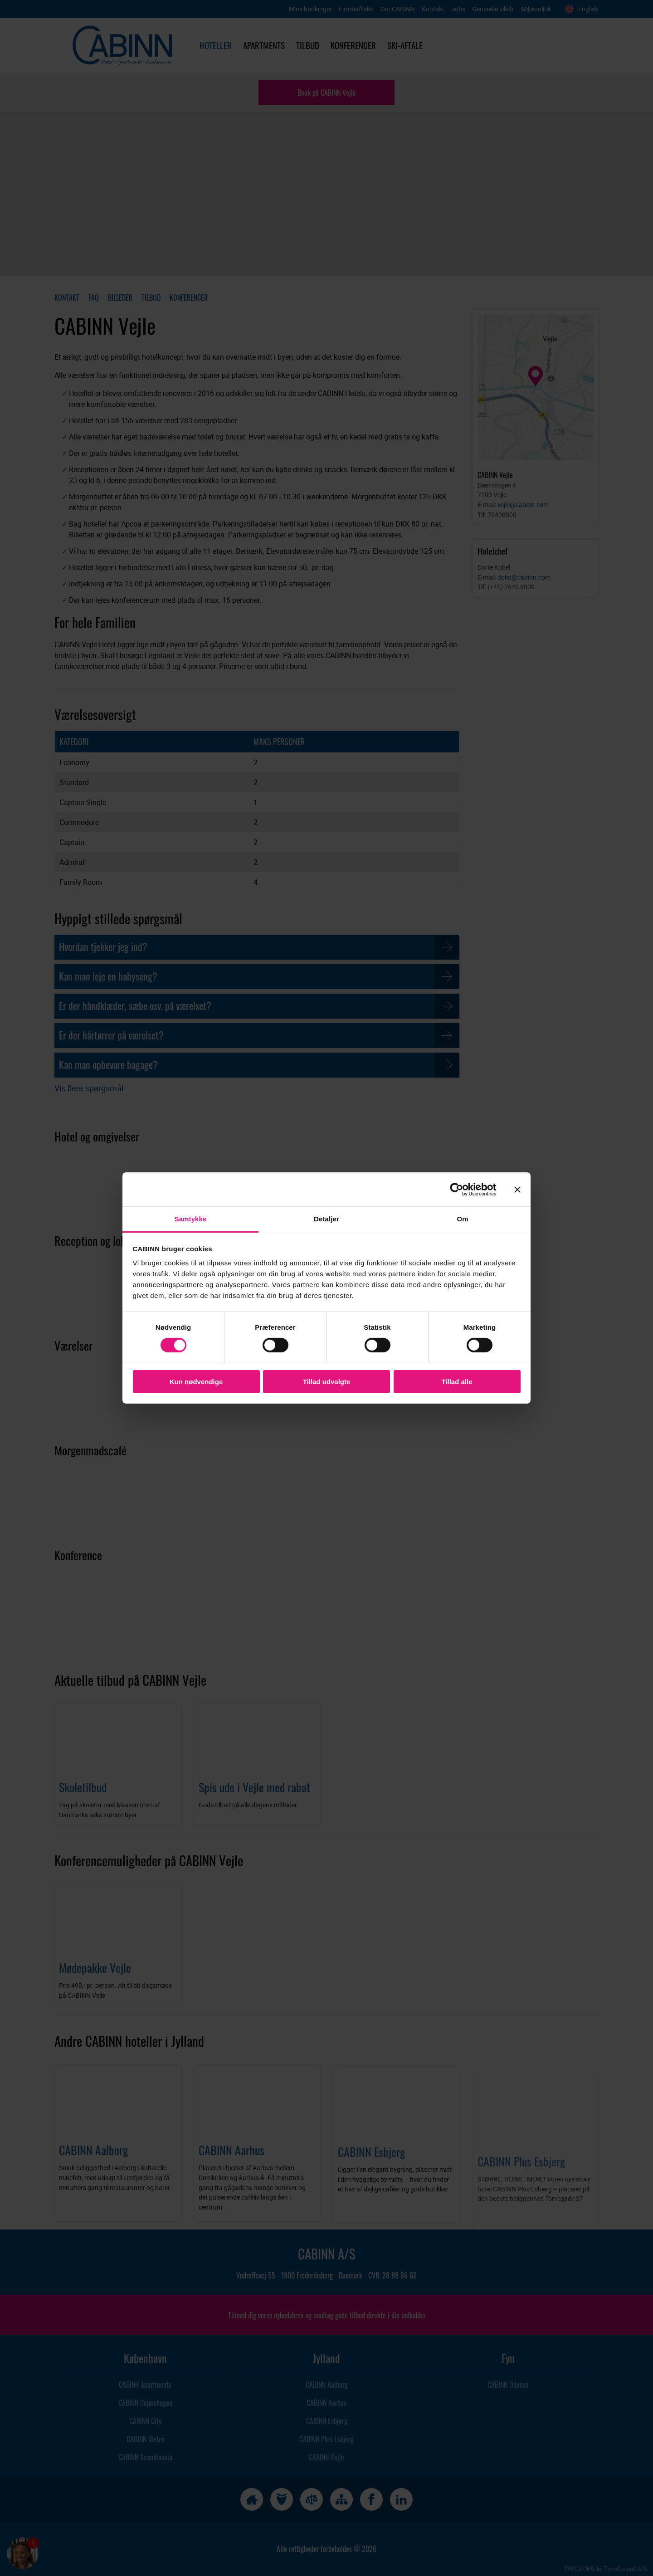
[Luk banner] (517, 1189)
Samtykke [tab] (191, 1219)
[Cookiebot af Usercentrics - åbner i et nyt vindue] (463, 1189)
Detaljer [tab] (326, 1219)
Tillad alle (456, 1382)
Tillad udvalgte (327, 1382)
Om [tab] (462, 1219)
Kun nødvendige (196, 1382)
